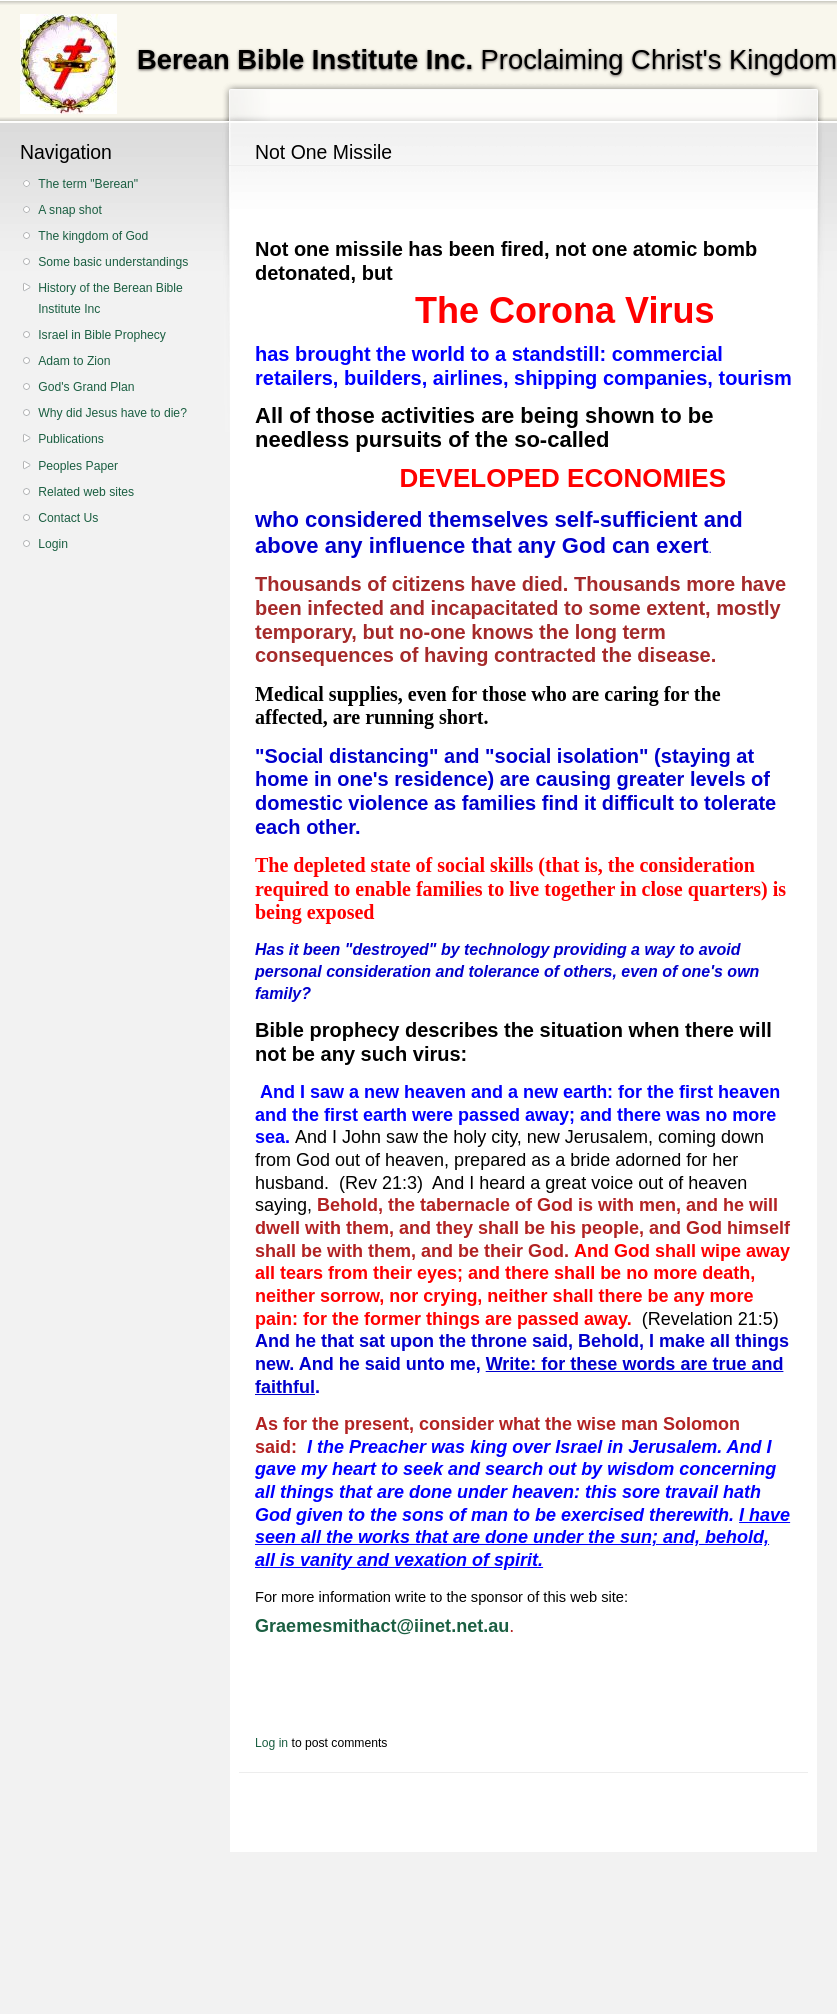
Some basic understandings (113, 262)
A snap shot (70, 210)
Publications (71, 439)
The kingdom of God (93, 236)
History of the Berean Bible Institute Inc (110, 298)
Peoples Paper (78, 466)
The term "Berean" (88, 184)
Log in (271, 1743)
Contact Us (68, 518)
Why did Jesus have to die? (112, 413)
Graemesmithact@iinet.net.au (382, 1626)
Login (53, 544)
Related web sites (86, 492)
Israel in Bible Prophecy (102, 335)
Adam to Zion (74, 361)
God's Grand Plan (86, 387)
